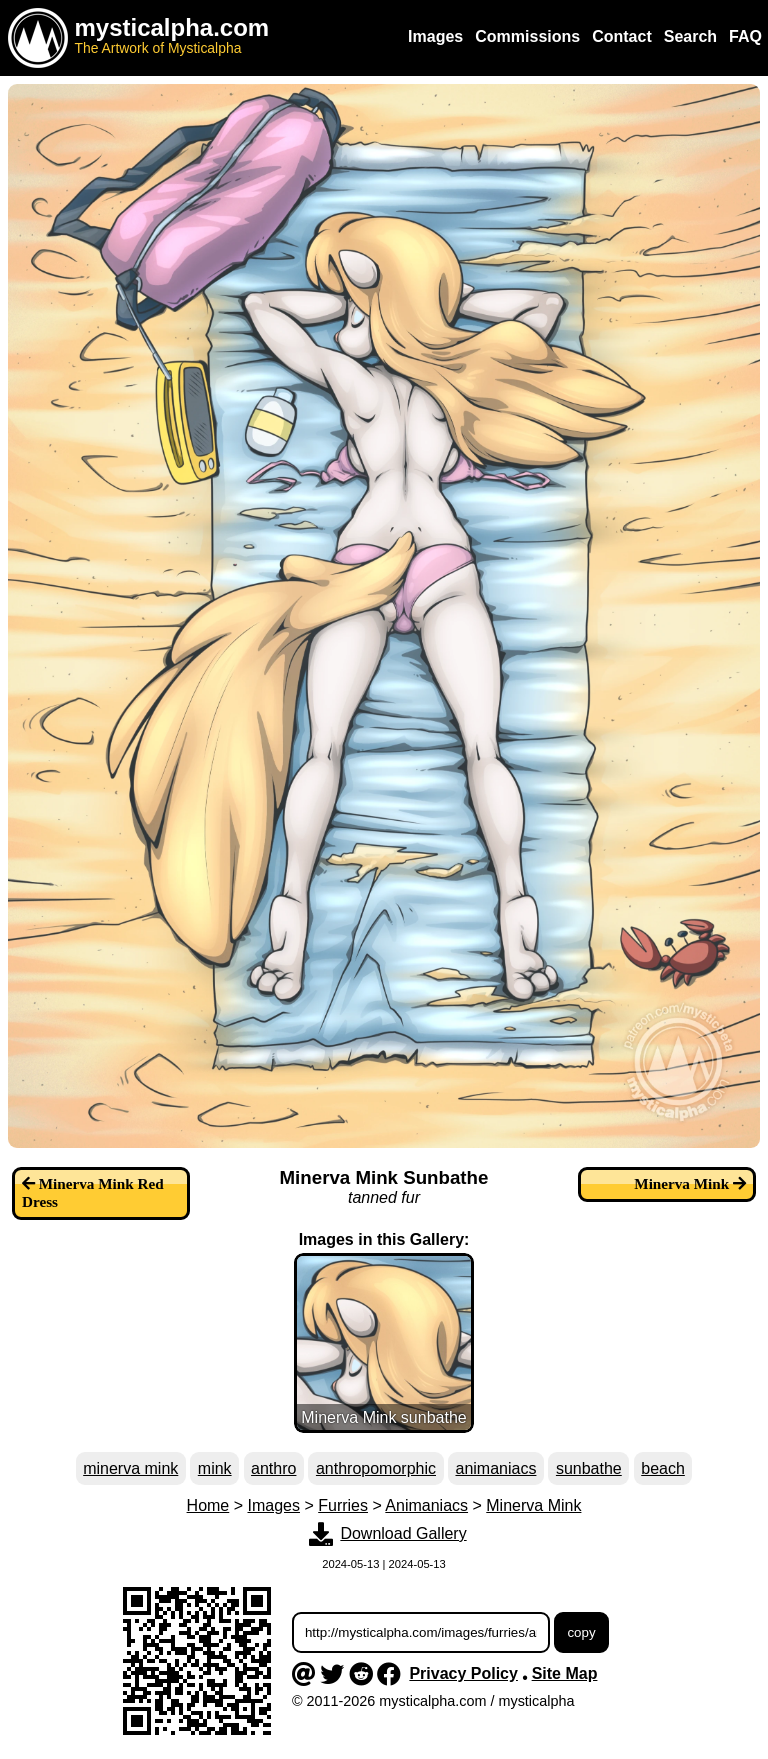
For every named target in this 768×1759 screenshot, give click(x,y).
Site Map (565, 1673)
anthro (273, 1468)
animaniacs (495, 1468)
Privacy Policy (463, 1673)
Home (208, 1505)
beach (663, 1468)
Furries (343, 1505)
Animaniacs (426, 1505)
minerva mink (130, 1468)
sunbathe (589, 1468)
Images (274, 1505)
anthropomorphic (376, 1468)
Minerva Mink (533, 1505)
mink (215, 1468)
